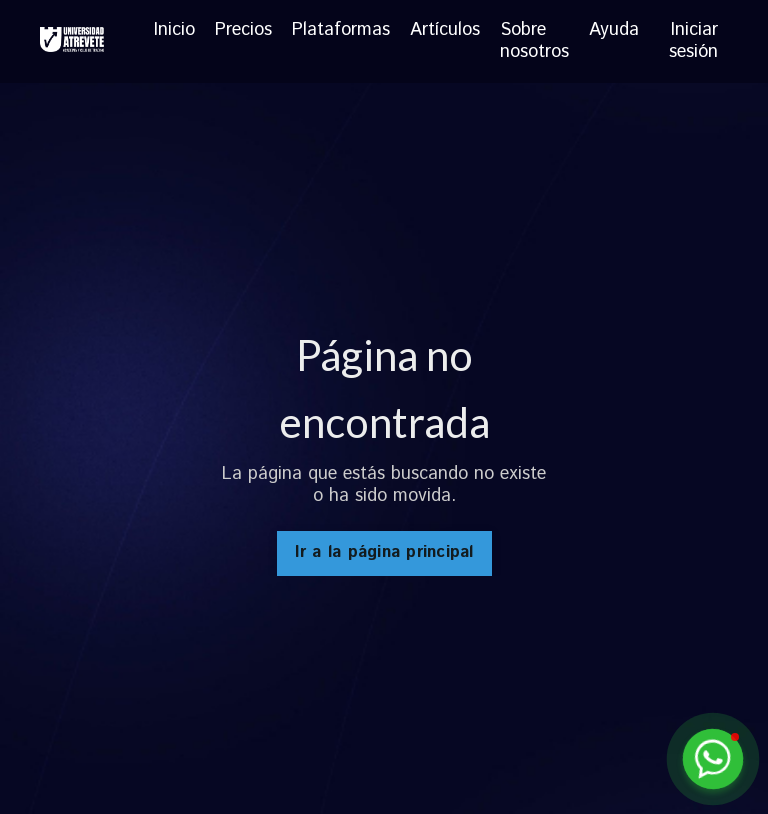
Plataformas (341, 31)
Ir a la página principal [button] (384, 552)
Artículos (445, 31)
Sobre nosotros (534, 41)
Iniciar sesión (693, 41)
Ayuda (614, 31)
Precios (243, 31)
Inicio (174, 31)
